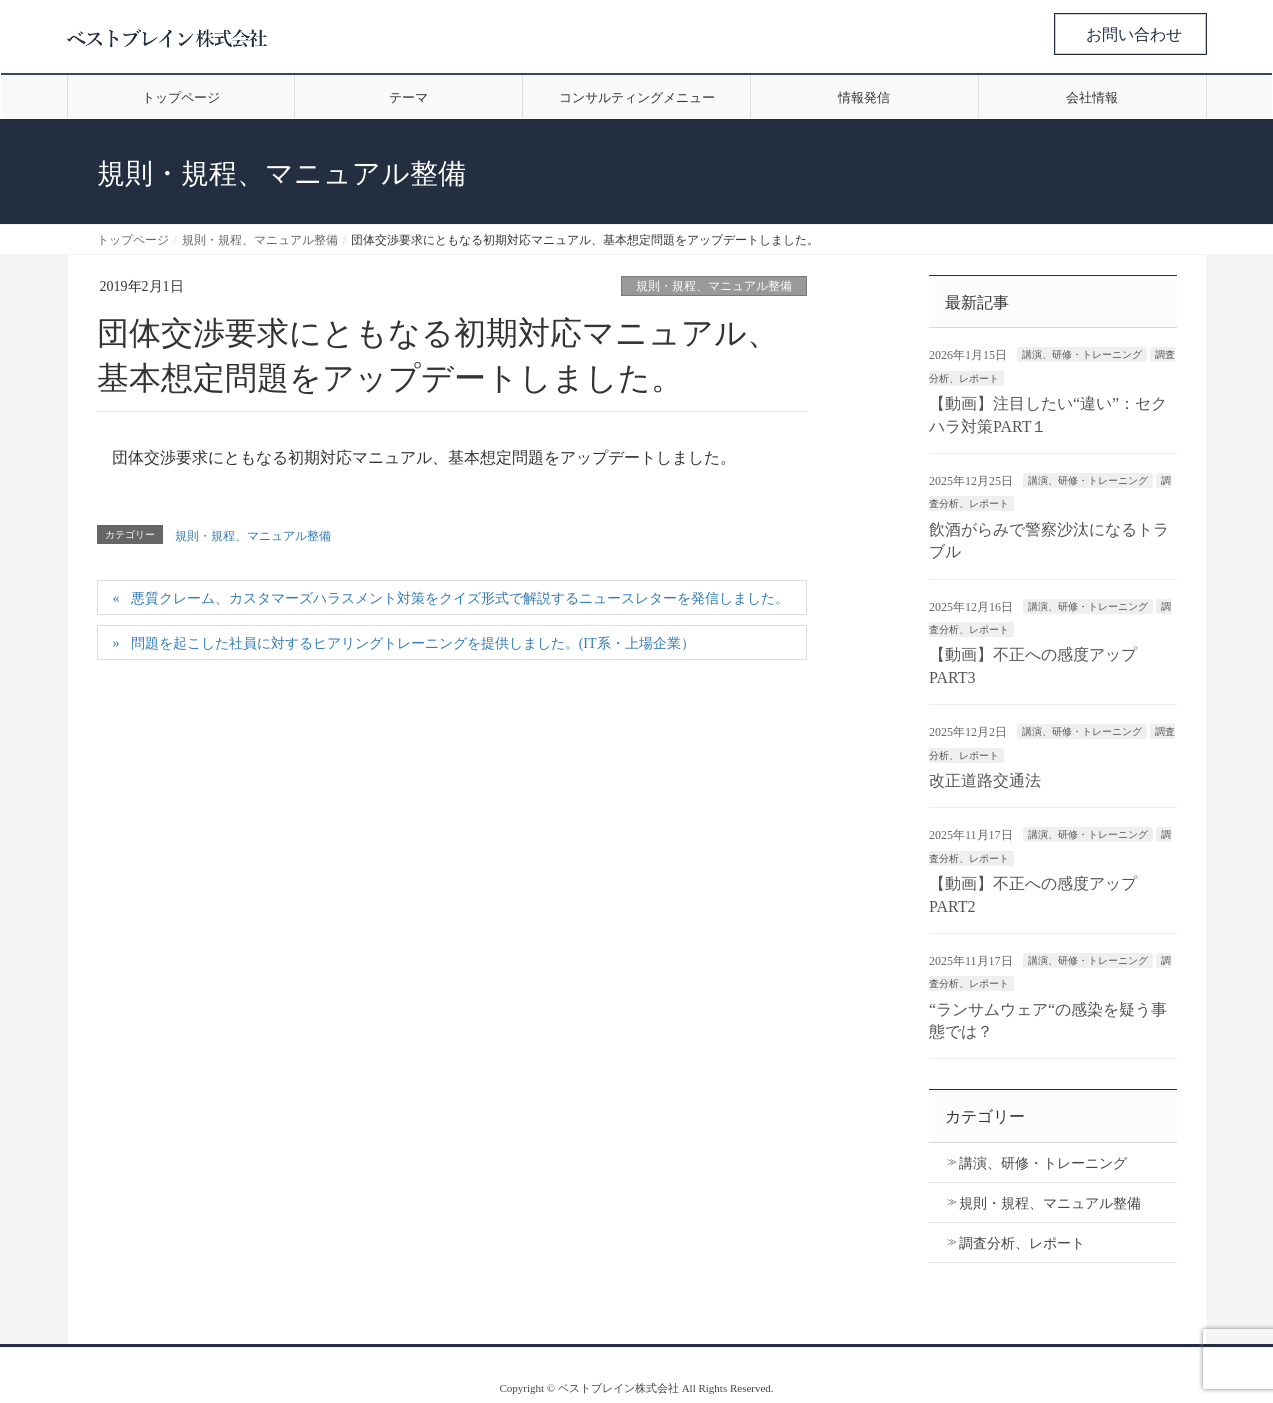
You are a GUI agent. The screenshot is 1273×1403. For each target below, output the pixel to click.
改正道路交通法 (985, 780)
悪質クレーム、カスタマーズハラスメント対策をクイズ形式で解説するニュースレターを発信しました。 (460, 598)
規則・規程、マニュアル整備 (714, 286)
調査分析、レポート (1022, 1243)
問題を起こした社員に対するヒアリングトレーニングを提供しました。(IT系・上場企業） (413, 643)
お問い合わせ (1134, 34)
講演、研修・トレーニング (1082, 354)
